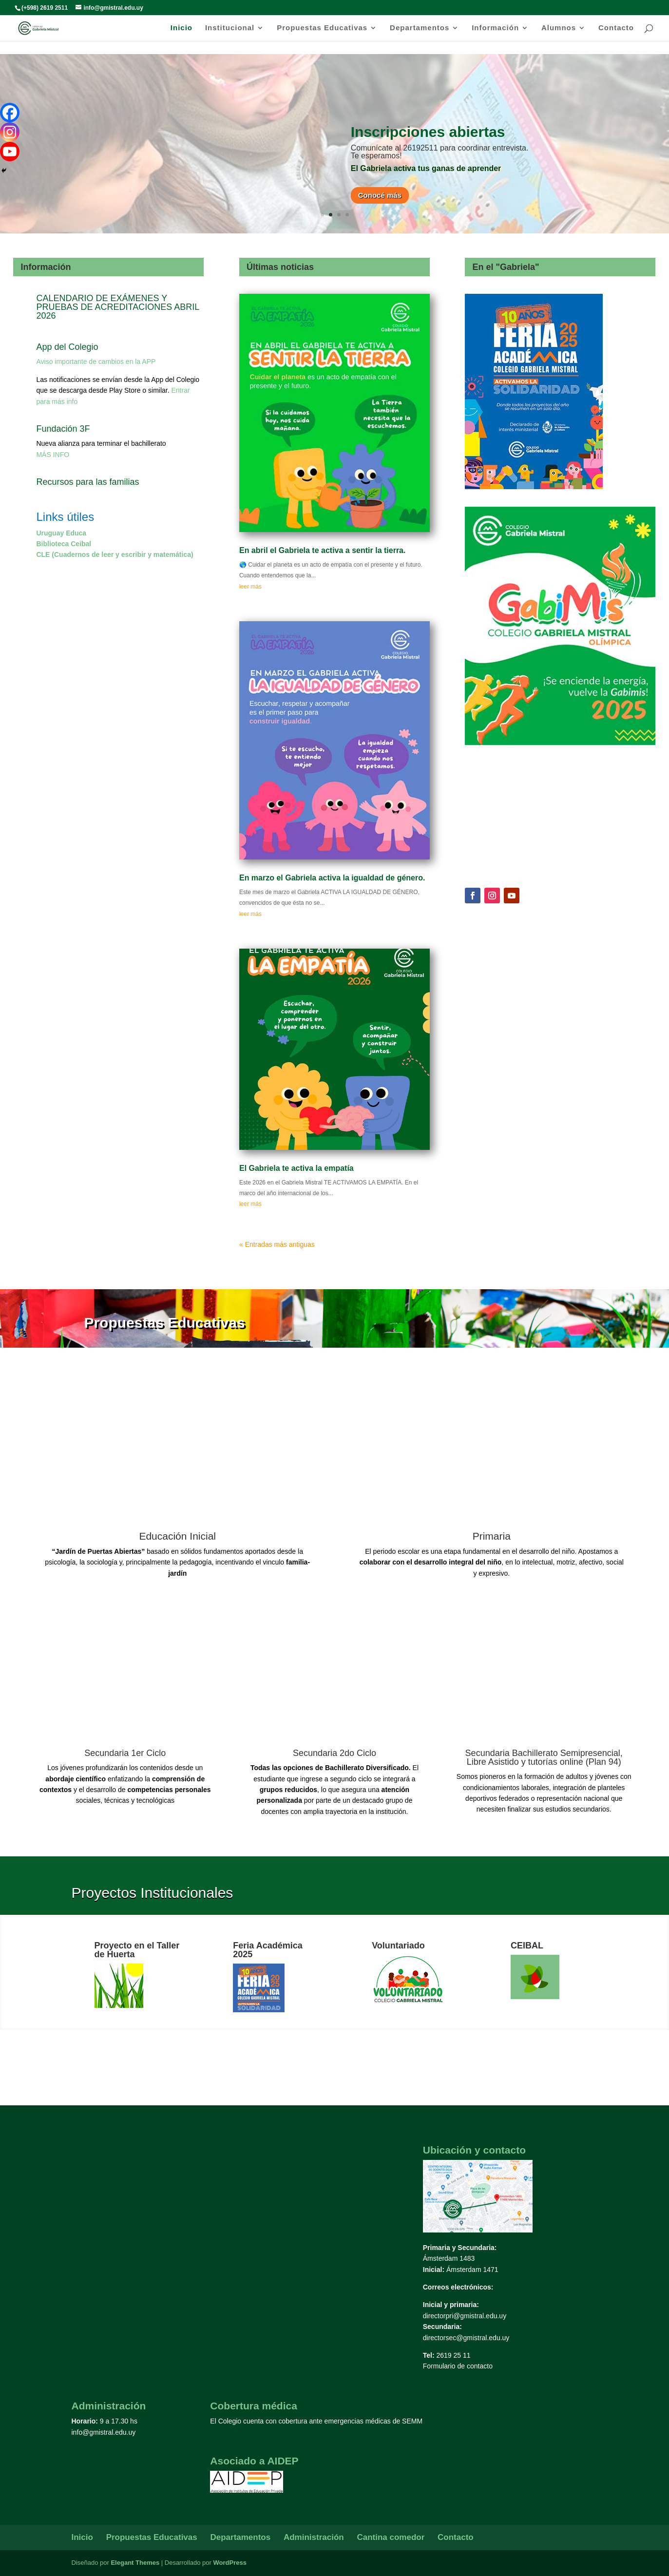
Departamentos (419, 28)
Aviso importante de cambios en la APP (95, 361)
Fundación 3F (63, 429)
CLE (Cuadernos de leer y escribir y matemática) (114, 554)
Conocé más (379, 195)
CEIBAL (527, 1945)
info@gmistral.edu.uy (104, 2432)
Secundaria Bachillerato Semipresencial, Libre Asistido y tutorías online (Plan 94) (544, 1757)
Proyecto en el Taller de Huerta (137, 1950)
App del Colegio (67, 347)
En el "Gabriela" (505, 267)
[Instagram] (9, 132)
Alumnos (558, 28)
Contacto (616, 28)
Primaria (492, 1536)
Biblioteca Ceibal (63, 544)
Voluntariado (398, 1945)
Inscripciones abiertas (428, 132)
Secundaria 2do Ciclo (334, 1753)
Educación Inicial (177, 1536)
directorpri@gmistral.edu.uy (464, 2316)
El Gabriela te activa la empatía (296, 1168)
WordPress (229, 2562)
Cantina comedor (390, 2537)
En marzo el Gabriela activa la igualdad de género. (332, 878)
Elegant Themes (135, 2562)
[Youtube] (9, 151)
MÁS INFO (52, 454)
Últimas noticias (280, 267)
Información (495, 28)
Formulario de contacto (458, 2366)
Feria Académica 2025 (267, 1950)
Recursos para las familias (87, 482)
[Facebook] (9, 112)
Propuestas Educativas (322, 28)
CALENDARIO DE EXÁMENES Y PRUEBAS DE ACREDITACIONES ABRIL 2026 (117, 307)
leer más (250, 586)
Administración (314, 2537)
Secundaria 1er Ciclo (125, 1753)
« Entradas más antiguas (277, 1244)
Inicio (181, 28)
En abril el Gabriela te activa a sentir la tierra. (322, 550)
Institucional (229, 28)
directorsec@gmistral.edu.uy (466, 2338)
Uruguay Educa (61, 533)
